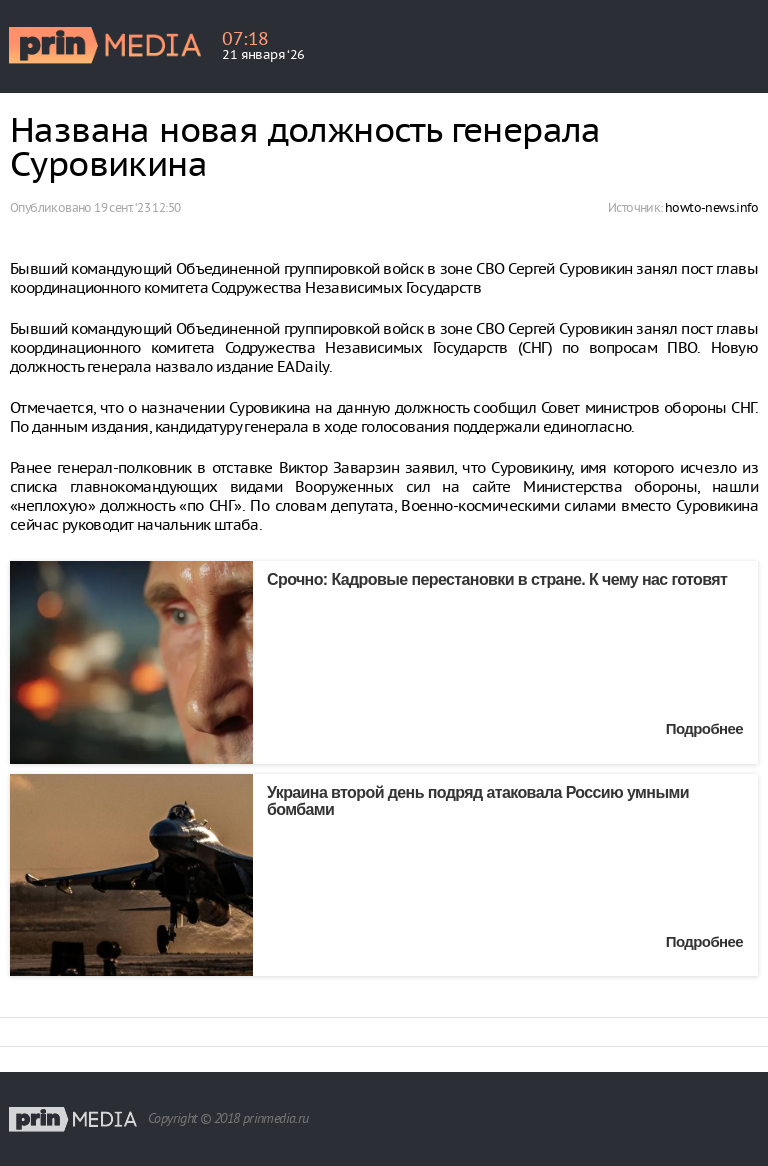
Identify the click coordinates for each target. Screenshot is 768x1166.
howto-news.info (711, 207)
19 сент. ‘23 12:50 (137, 207)
